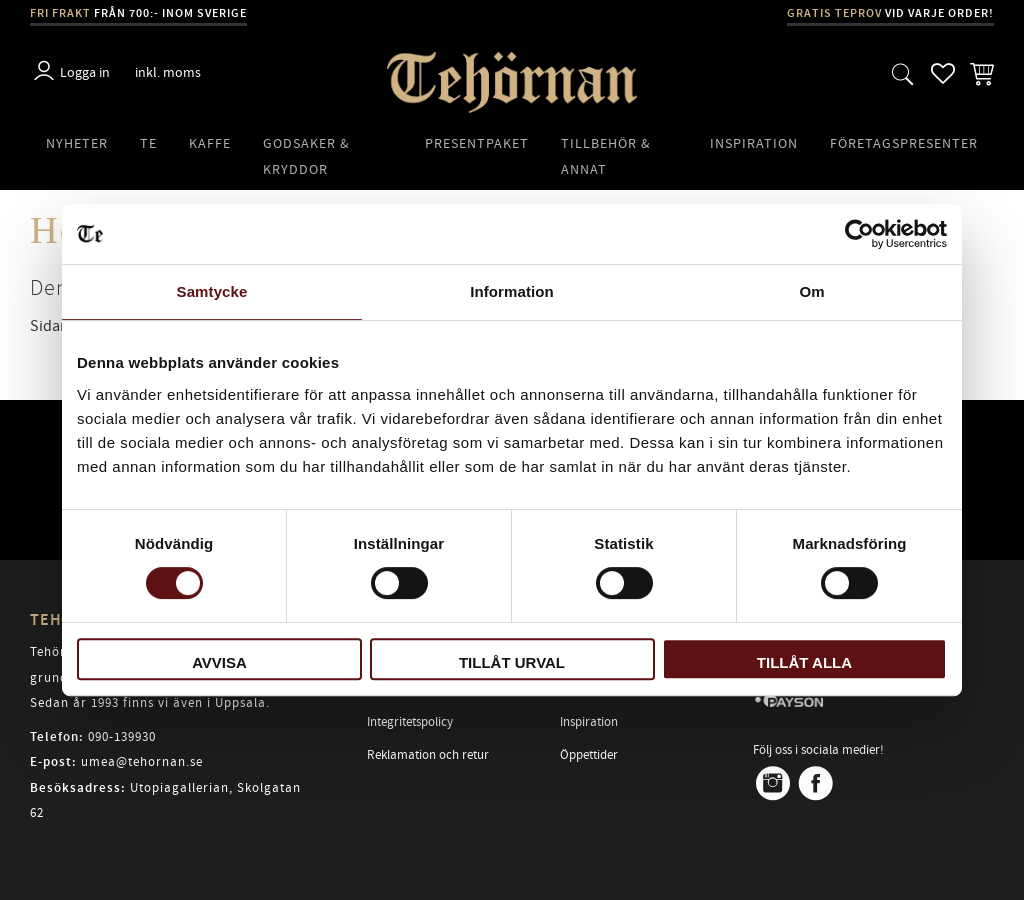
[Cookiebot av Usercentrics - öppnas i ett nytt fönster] (859, 234)
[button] (903, 73)
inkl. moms (168, 72)
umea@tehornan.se (142, 762)
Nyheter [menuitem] (77, 143)
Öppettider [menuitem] (589, 755)
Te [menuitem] (148, 143)
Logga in (85, 72)
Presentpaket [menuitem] (477, 143)
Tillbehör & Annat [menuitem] (606, 156)
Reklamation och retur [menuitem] (428, 755)
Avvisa (219, 662)
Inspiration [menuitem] (754, 143)
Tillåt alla (804, 662)
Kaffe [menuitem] (210, 143)
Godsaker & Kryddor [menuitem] (306, 156)
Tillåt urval (512, 662)
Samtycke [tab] (212, 291)
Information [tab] (512, 291)
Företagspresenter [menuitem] (904, 143)
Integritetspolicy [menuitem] (410, 722)
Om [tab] (811, 291)
